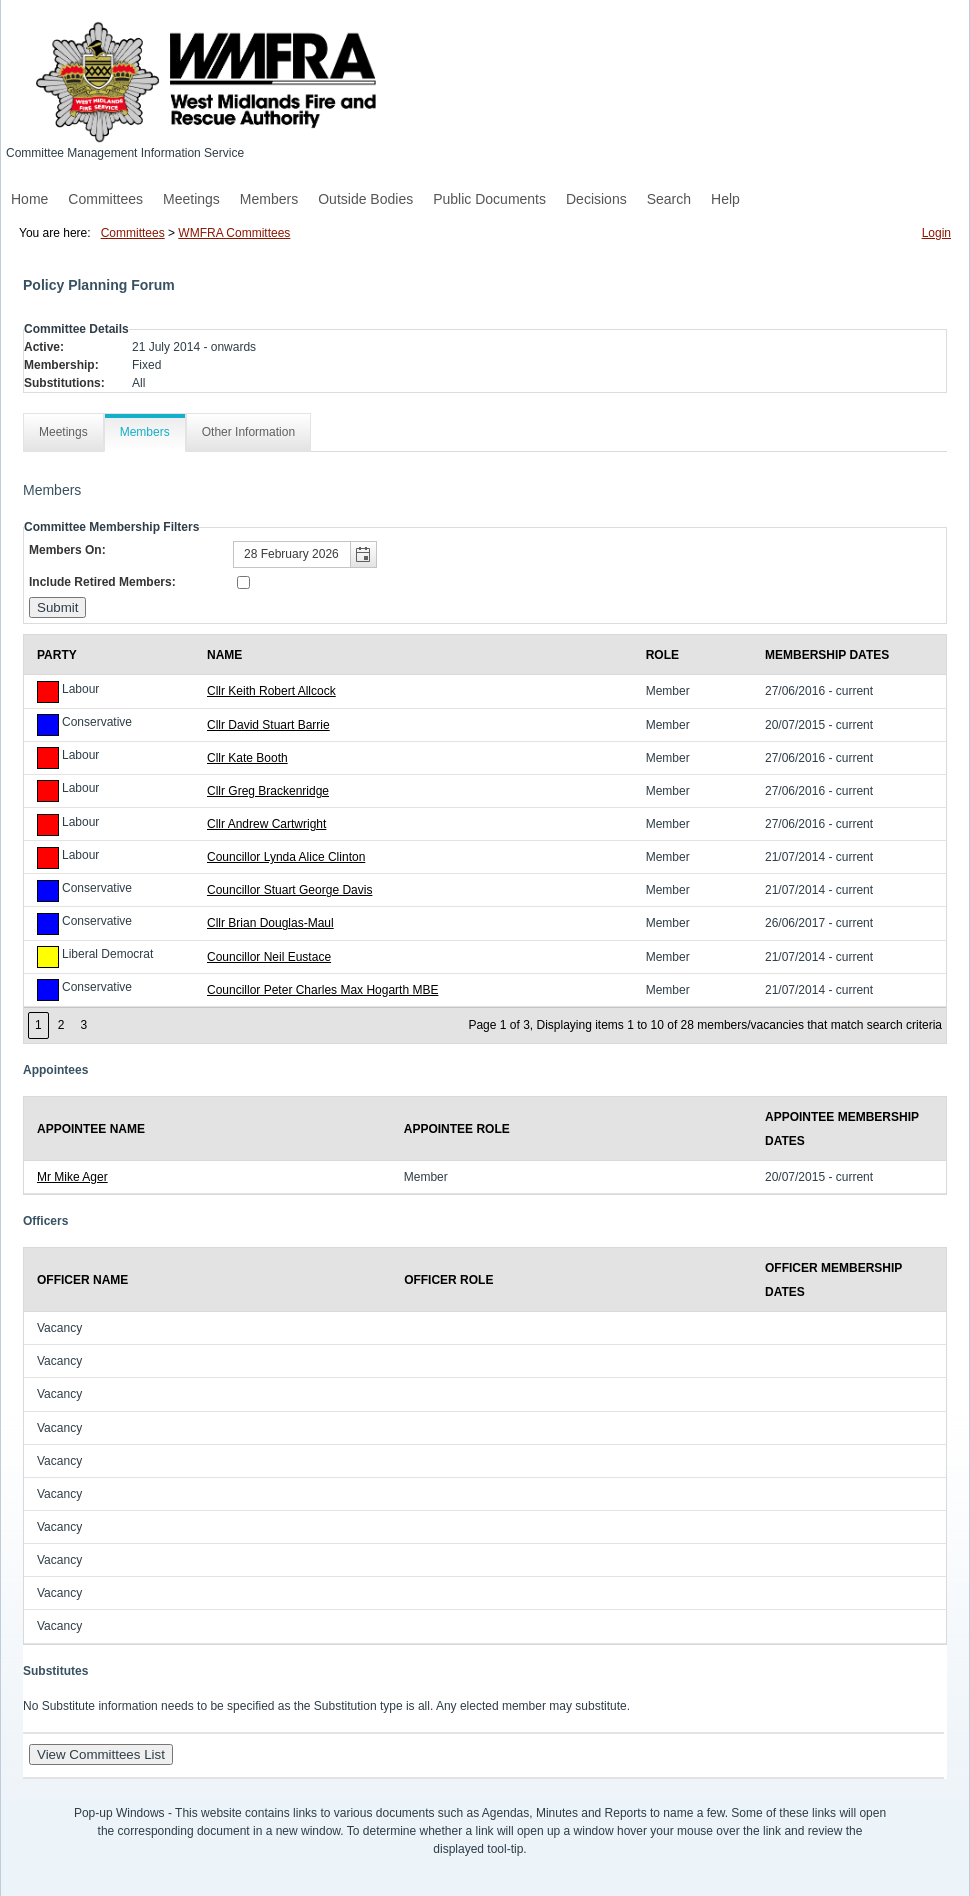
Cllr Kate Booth (247, 758)
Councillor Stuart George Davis (289, 890)
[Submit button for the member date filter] (57, 607)
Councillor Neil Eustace (269, 957)
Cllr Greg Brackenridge (268, 791)
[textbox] (305, 554)
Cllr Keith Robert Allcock (271, 691)
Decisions (596, 199)
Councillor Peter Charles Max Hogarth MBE (322, 990)
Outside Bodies (365, 199)
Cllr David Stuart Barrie (268, 725)
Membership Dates (827, 655)
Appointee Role (457, 1129)
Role (662, 655)
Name (224, 655)
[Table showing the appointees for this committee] (485, 1145)
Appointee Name (91, 1129)
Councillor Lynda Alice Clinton (286, 857)
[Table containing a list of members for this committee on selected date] (485, 839)
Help (725, 199)
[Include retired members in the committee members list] (243, 582)
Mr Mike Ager (72, 1177)
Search (669, 199)
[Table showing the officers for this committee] (485, 1445)
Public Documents (489, 199)
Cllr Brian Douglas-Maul (270, 923)
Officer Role (448, 1280)
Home (29, 199)
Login (936, 233)
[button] (363, 554)
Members (269, 199)
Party (57, 655)
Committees (105, 199)
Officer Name (82, 1280)
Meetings (191, 199)
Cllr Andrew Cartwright (266, 824)
